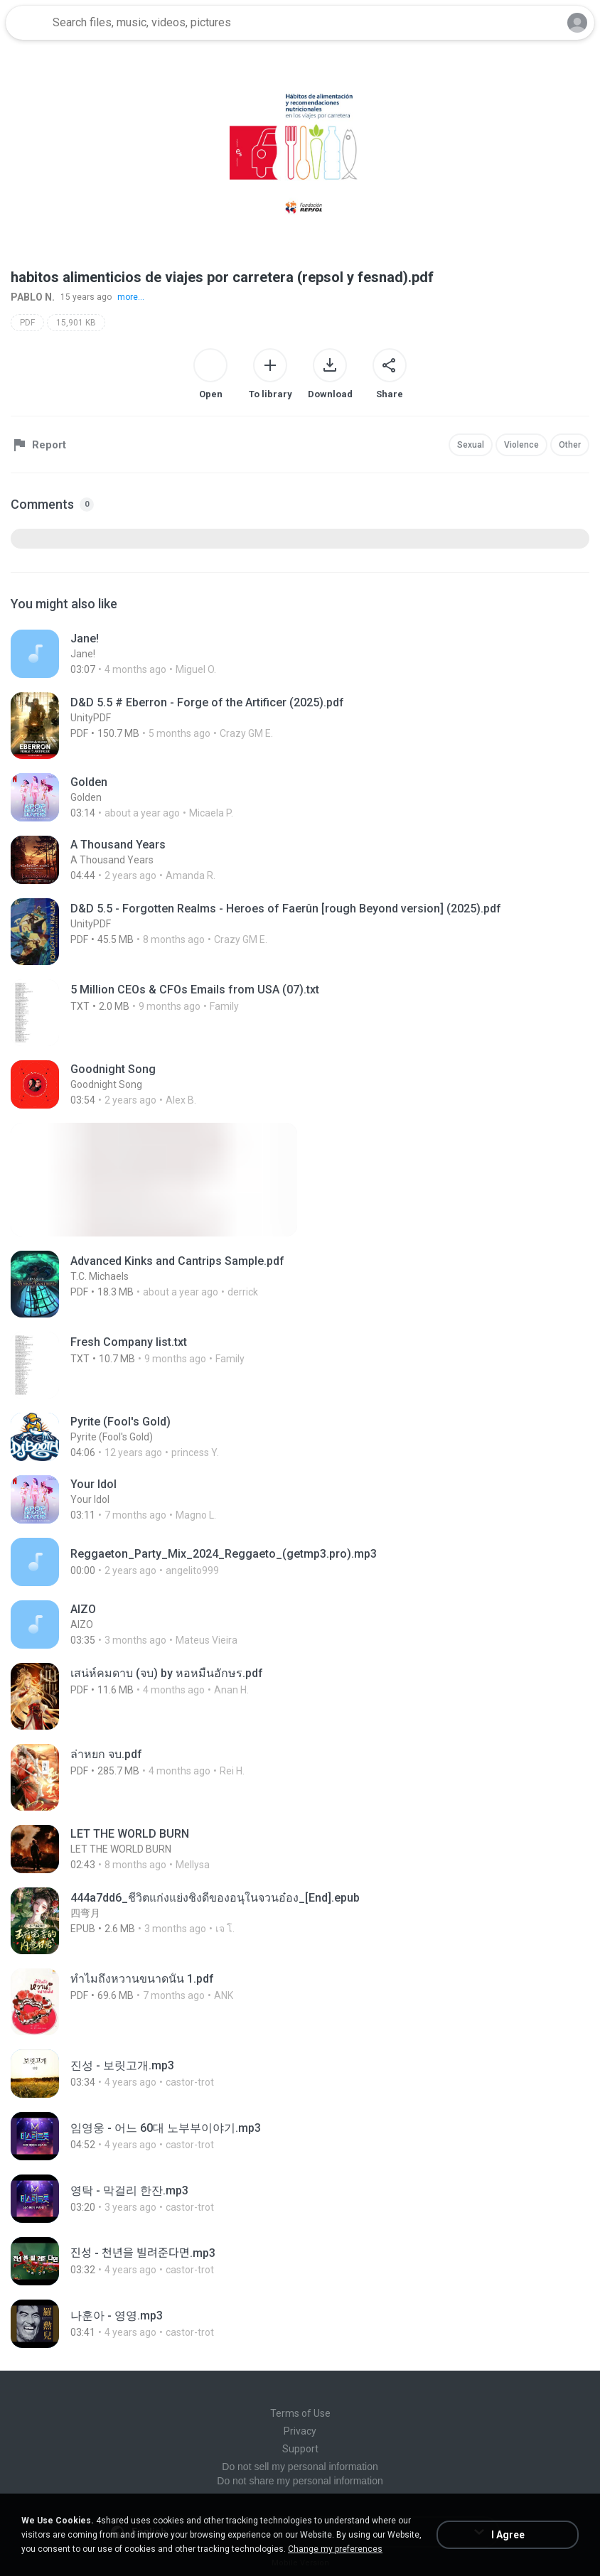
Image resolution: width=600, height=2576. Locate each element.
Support (300, 2448)
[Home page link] (27, 23)
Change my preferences (335, 2549)
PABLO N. (33, 297)
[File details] (300, 654)
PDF (27, 323)
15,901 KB (76, 323)
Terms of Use (300, 2413)
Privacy (300, 2431)
